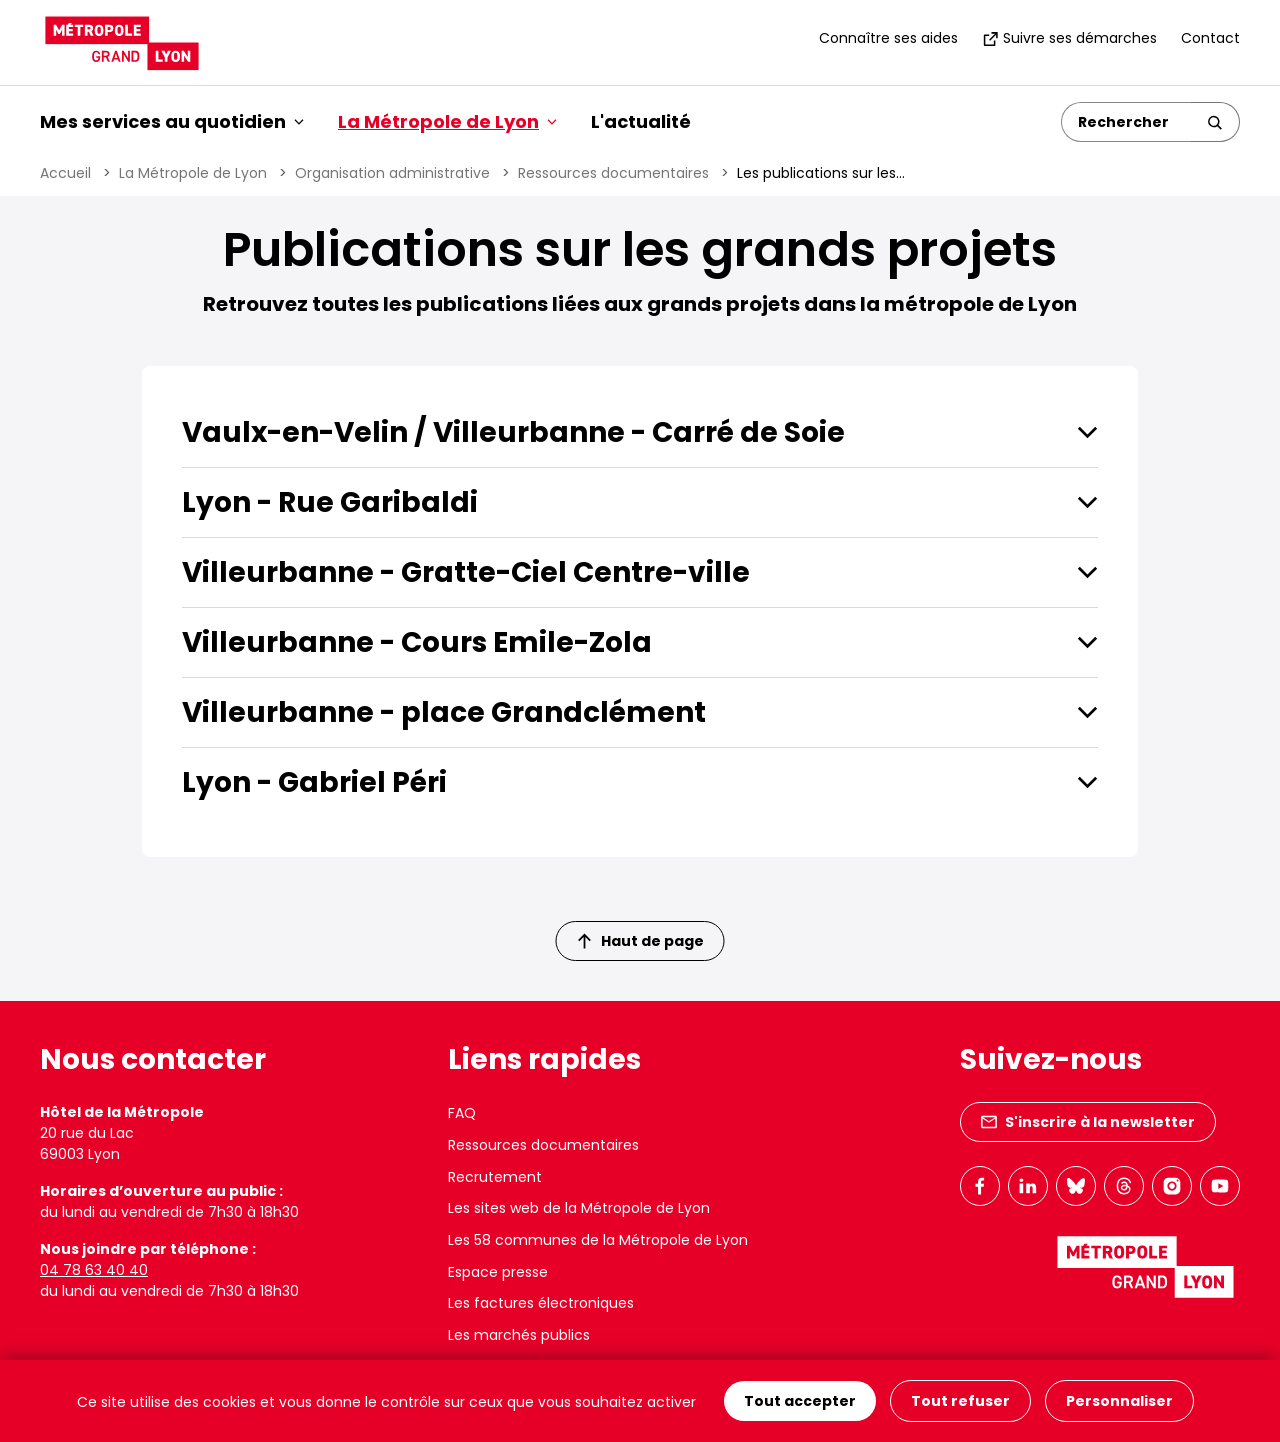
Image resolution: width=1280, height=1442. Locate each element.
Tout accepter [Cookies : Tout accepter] (800, 1401)
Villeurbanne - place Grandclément (444, 712)
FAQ (462, 1113)
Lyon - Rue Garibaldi (330, 502)
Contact (1210, 38)
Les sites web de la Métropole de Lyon (579, 1208)
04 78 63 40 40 (94, 1270)
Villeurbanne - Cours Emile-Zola (417, 642)
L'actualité (641, 121)
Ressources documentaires (613, 173)
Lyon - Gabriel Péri (314, 782)
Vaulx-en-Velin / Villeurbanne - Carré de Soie (513, 432)
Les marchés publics (519, 1335)
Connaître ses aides (888, 38)
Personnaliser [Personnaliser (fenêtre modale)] (1119, 1401)
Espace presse (498, 1272)
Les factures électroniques (541, 1303)
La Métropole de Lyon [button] (447, 121)
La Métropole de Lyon (193, 173)
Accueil (65, 173)
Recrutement (495, 1177)
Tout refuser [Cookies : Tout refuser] (960, 1401)
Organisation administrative (392, 173)
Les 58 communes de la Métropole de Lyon (598, 1240)
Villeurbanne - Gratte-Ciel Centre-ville (466, 572)
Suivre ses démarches (1069, 38)
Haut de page (641, 941)
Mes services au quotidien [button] (172, 121)
